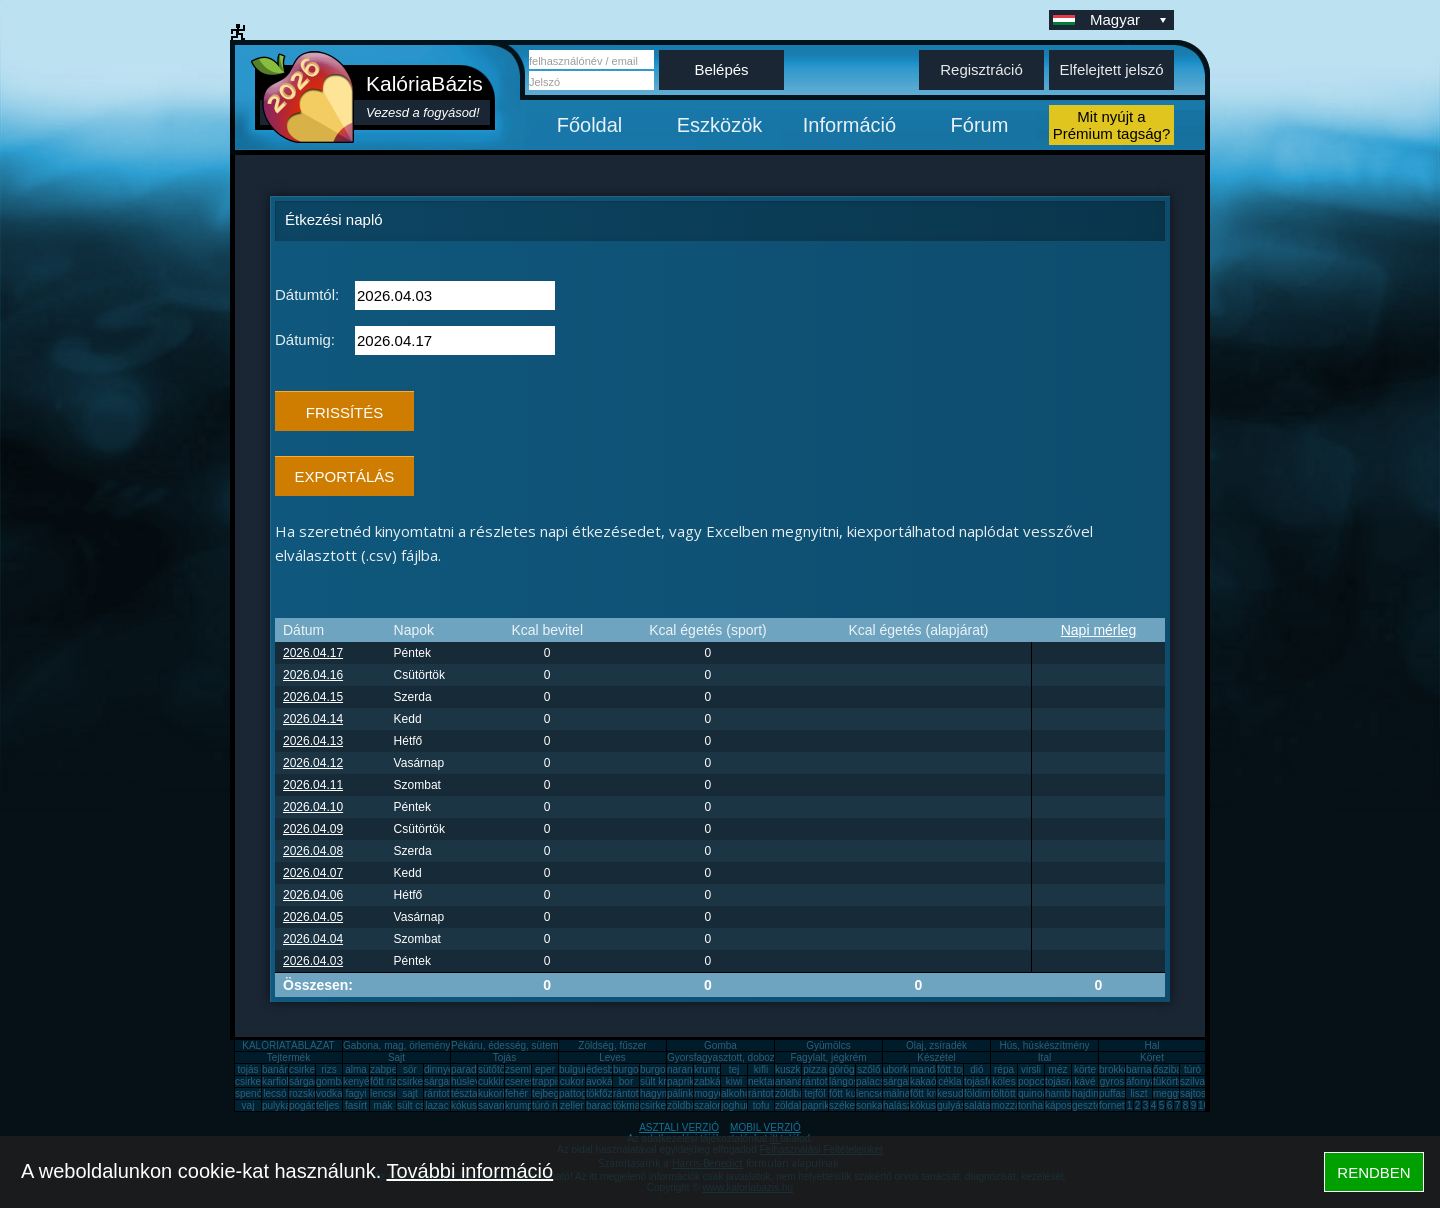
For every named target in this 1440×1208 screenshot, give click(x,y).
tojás (247, 1069)
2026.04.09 (313, 829)
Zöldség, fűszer (612, 1045)
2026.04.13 (313, 741)
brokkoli (1116, 1069)
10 (1203, 1105)
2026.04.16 (313, 675)
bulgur (573, 1069)
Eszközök (720, 125)
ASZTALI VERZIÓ (679, 1127)
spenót (250, 1093)
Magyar (1130, 19)
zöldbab (792, 1093)
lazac (436, 1105)
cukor (572, 1081)
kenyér (358, 1081)
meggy (1168, 1093)
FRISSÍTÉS (345, 412)
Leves (612, 1057)
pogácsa (308, 1105)
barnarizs (1146, 1069)
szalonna (714, 1105)
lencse (384, 1093)
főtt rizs (386, 1081)
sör (410, 1069)
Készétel (936, 1057)
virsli (1031, 1069)
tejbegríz (551, 1093)
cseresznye (530, 1081)
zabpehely (393, 1069)
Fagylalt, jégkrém (828, 1057)
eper (545, 1069)
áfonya (1141, 1081)
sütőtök (494, 1069)
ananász (794, 1081)
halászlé (901, 1105)
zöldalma (795, 1105)
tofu (761, 1105)
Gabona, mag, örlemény (396, 1045)
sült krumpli (665, 1081)
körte (1085, 1069)
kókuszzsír (474, 1105)
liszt (1138, 1093)
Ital (1044, 1057)
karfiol (275, 1081)
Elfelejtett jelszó (1111, 69)
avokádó (605, 1081)
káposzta (1065, 1105)
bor (626, 1081)
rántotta (630, 1093)
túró (1192, 1069)
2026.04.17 (313, 653)
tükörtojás (1174, 1081)
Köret (1152, 1057)
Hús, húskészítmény (1044, 1045)
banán (276, 1069)
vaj (248, 1105)
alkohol (737, 1093)
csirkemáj (418, 1081)
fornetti (1114, 1105)
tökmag (629, 1105)
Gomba (720, 1045)
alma (356, 1069)
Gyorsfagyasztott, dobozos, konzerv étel (756, 1057)
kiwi (734, 1081)
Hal (1151, 1045)
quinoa (1033, 1093)
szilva (1192, 1081)
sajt (410, 1093)
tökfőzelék (608, 1093)
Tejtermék (288, 1057)
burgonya (634, 1069)
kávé (1084, 1081)
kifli (761, 1069)
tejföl (814, 1093)
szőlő (868, 1069)
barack (601, 1105)
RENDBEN (1373, 1172)
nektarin (766, 1081)
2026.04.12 (313, 763)
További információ (469, 1171)
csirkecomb (260, 1081)
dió (976, 1069)
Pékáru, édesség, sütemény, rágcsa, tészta (546, 1045)
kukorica (496, 1093)
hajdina (1088, 1093)
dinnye (438, 1069)
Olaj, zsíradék (936, 1045)
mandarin (931, 1069)
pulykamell (285, 1105)
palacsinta (878, 1081)
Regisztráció (981, 69)
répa (1004, 1069)
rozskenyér (313, 1093)
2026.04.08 (313, 851)
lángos (843, 1081)
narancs (685, 1069)
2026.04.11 (313, 785)
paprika (683, 1081)
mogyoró (713, 1093)
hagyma (658, 1093)
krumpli (710, 1069)
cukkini (493, 1081)
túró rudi (550, 1105)
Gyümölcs (828, 1045)
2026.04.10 (313, 807)
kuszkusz (795, 1069)
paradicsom (477, 1069)
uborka (898, 1069)
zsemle (521, 1069)
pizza (814, 1069)
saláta (977, 1105)
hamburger (1069, 1093)
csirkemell (311, 1069)
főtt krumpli (934, 1093)
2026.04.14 (313, 719)
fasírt (356, 1105)
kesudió (954, 1093)
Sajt (396, 1057)
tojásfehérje (990, 1081)
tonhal (1031, 1105)
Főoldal (590, 125)
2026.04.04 (313, 939)
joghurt (736, 1105)
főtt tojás (956, 1069)
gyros (1112, 1081)
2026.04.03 (313, 961)
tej (734, 1069)
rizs (329, 1069)
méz (1058, 1069)
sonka (869, 1105)
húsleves (470, 1081)
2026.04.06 (313, 895)
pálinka (683, 1093)
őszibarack (1177, 1069)
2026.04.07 (313, 873)
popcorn (1036, 1081)
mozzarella (1015, 1105)
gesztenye (1095, 1105)
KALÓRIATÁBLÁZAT (288, 1045)
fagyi (355, 1093)
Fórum (980, 125)
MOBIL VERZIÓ (765, 1127)
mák (383, 1105)
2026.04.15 (313, 697)
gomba (331, 1081)
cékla (949, 1081)
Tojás (504, 1057)
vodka (329, 1093)
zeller (572, 1105)
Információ (849, 125)
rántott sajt (771, 1093)
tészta (464, 1093)
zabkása (712, 1081)
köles (1003, 1081)
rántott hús (825, 1081)
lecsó (274, 1093)
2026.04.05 (313, 917)
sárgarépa (446, 1081)
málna (896, 1093)
